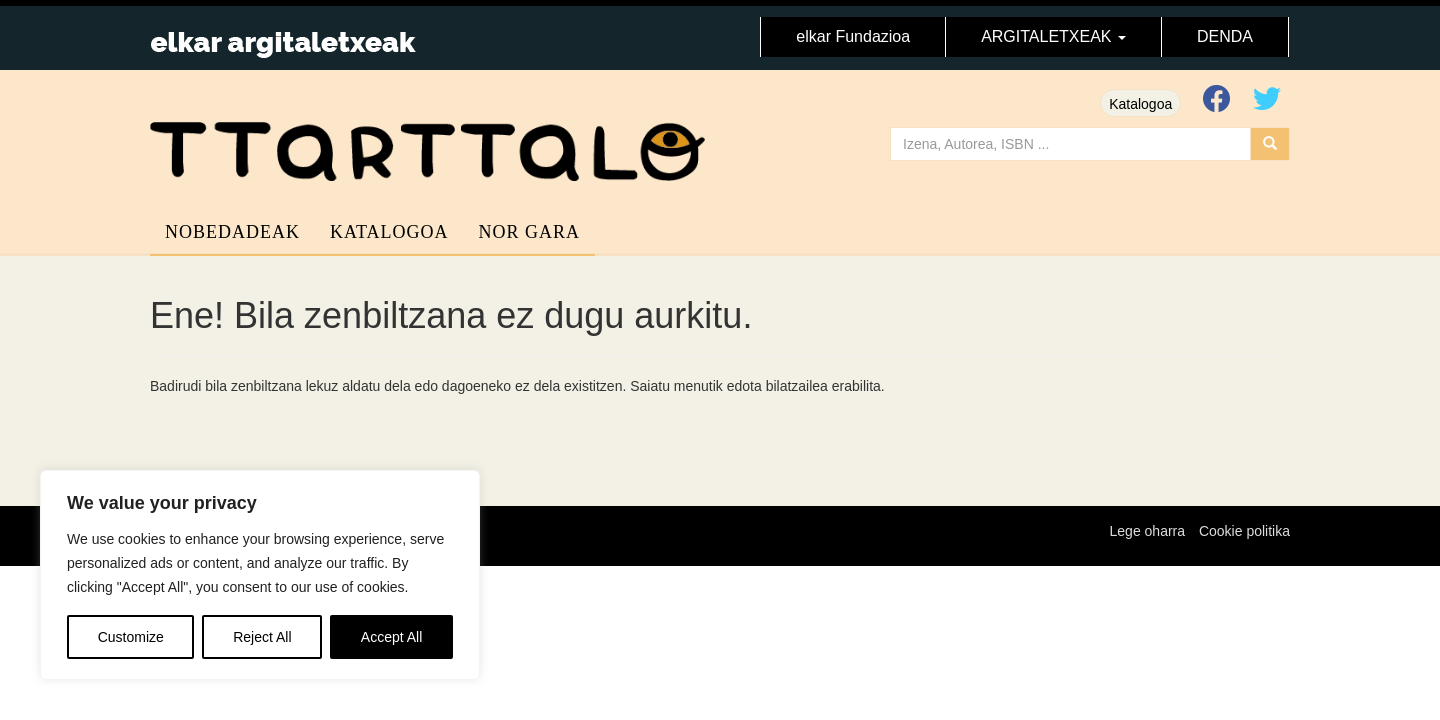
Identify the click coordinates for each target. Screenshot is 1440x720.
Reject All (262, 637)
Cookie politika (1244, 531)
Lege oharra (1148, 531)
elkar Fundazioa (853, 36)
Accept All (391, 637)
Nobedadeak (232, 232)
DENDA (1225, 36)
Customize (131, 637)
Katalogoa (1140, 104)
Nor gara (530, 232)
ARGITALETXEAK (1053, 36)
